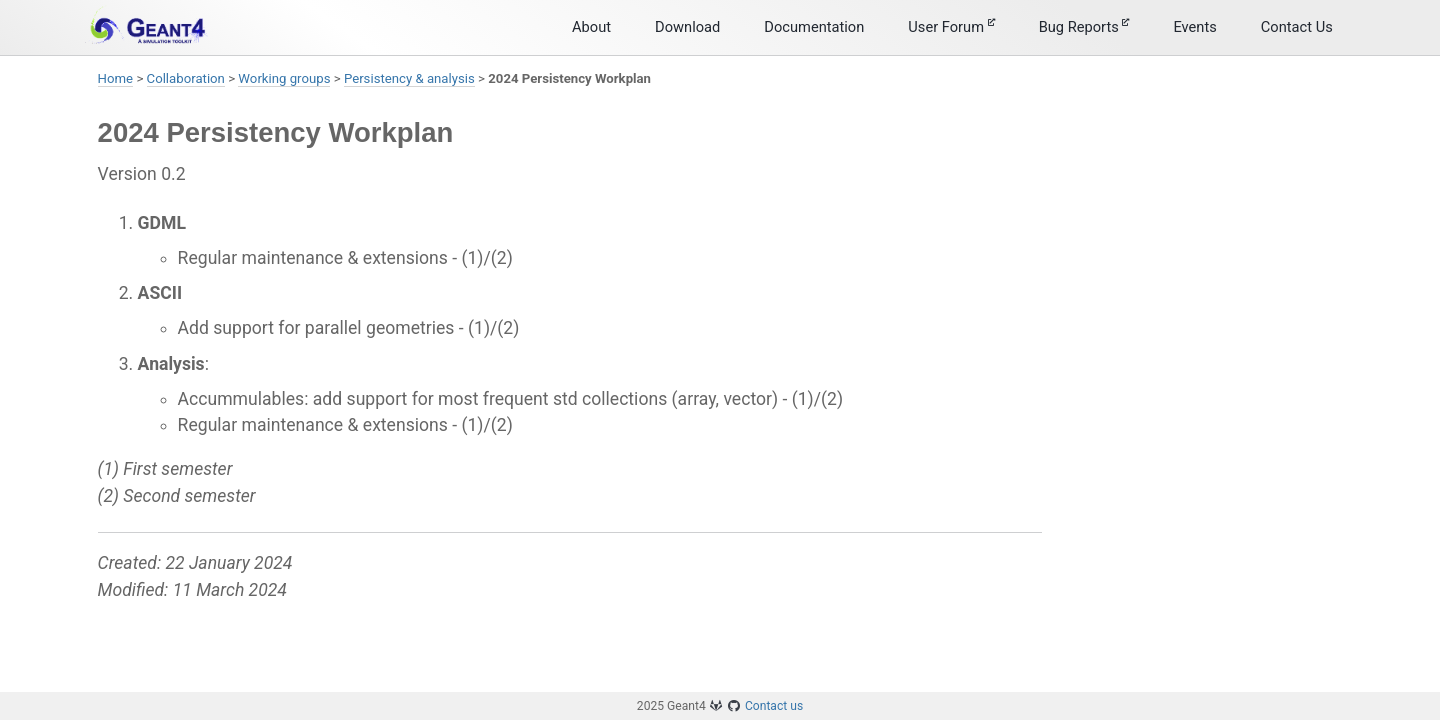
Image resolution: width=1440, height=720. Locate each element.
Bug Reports (1084, 27)
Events (1194, 27)
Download (687, 27)
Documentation (814, 27)
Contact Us (1297, 27)
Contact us (774, 706)
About (591, 27)
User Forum (951, 27)
